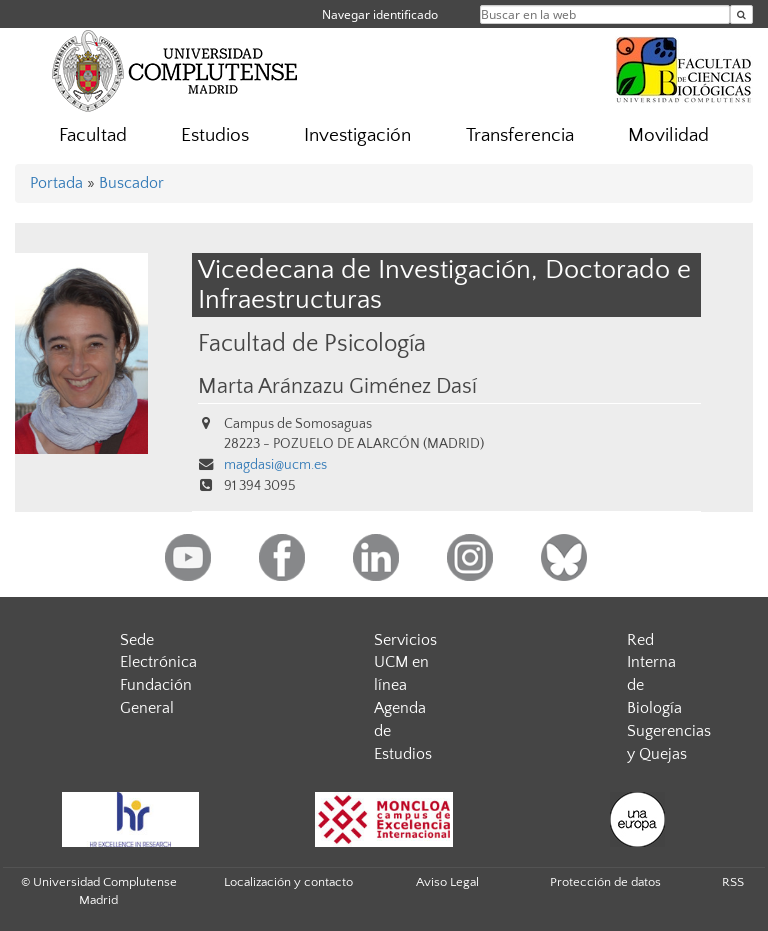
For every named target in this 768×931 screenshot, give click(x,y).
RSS (733, 882)
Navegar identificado (380, 14)
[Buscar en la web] (741, 14)
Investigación (357, 135)
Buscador (131, 183)
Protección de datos (605, 882)
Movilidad (668, 135)
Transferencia (520, 135)
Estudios (215, 135)
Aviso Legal (447, 882)
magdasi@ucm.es (275, 465)
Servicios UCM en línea (405, 663)
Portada (56, 183)
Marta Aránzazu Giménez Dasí (337, 387)
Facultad (93, 135)
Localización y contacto (288, 882)
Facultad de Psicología (312, 343)
